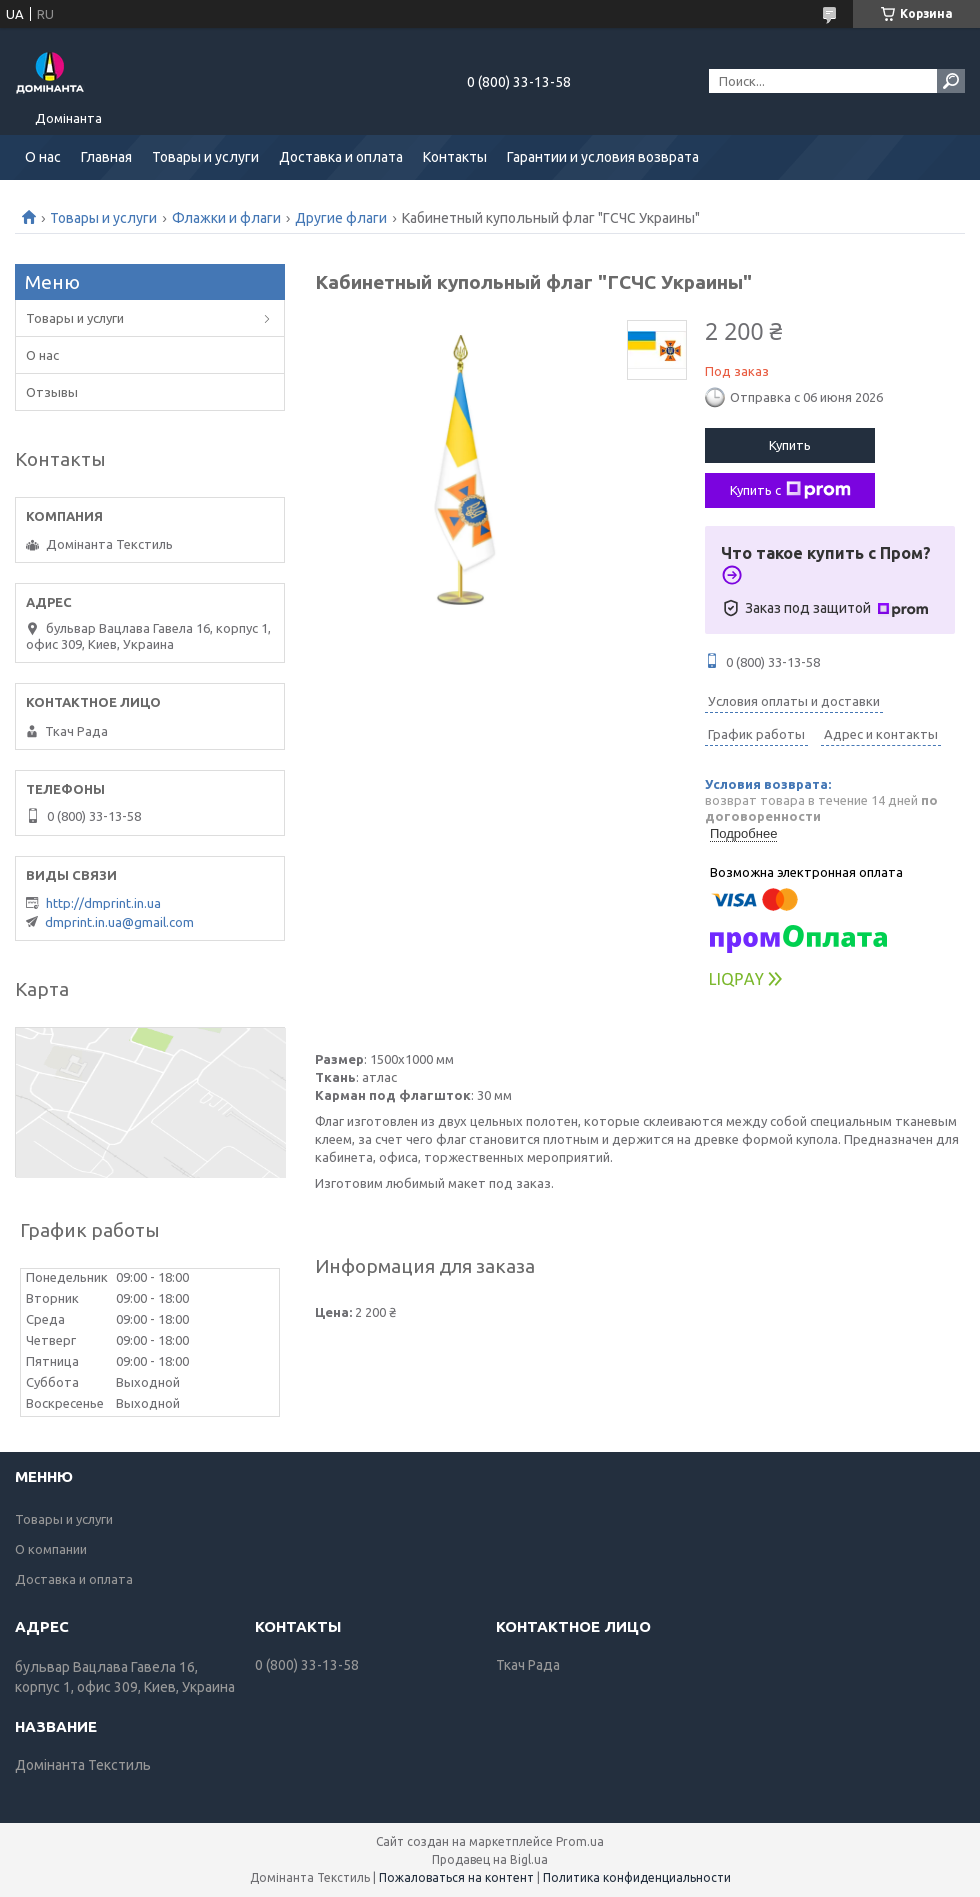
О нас (43, 157)
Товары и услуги (205, 157)
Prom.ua (580, 1841)
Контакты (455, 157)
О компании (51, 1549)
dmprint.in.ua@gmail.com (119, 922)
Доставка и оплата (341, 157)
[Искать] (951, 81)
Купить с (790, 490)
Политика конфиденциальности (637, 1877)
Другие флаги (341, 218)
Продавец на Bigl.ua (490, 1859)
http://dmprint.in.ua (103, 903)
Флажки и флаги (226, 218)
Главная (106, 157)
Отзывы (52, 392)
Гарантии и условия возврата (603, 157)
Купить (790, 445)
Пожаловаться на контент (456, 1877)
